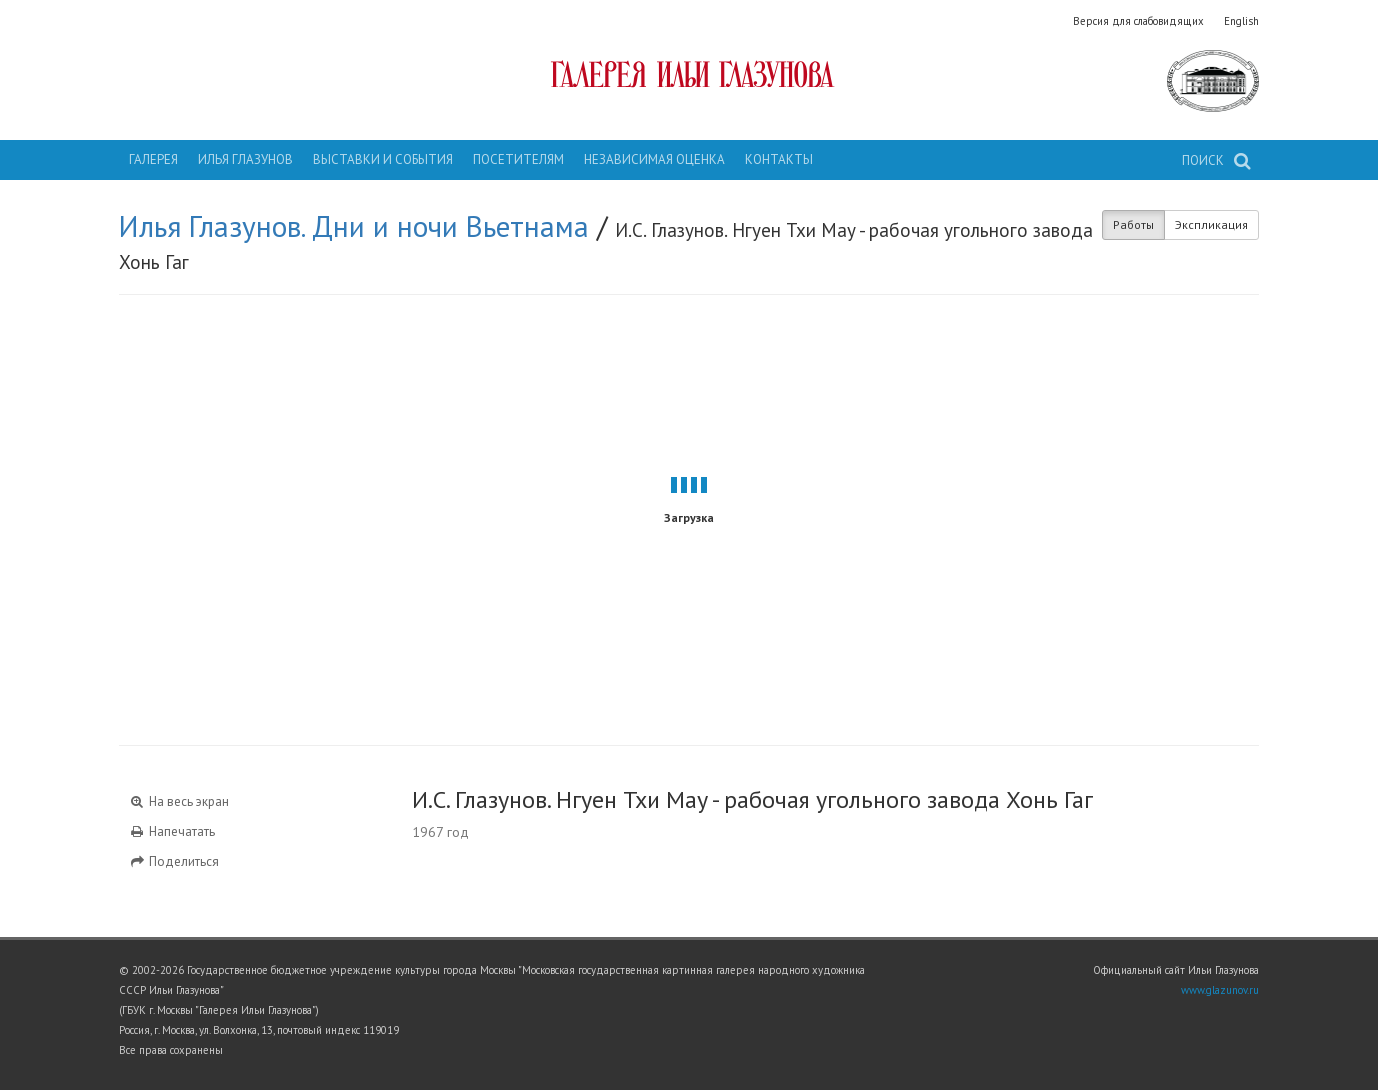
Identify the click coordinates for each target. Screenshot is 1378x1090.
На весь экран (179, 801)
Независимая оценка (654, 159)
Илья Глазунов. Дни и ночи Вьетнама (354, 226)
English (1241, 21)
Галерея (153, 159)
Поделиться (174, 861)
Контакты (779, 159)
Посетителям (518, 159)
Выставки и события (383, 159)
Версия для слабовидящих (1138, 21)
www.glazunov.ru (1220, 990)
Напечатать (172, 831)
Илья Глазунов (245, 159)
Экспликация (1211, 224)
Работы (1133, 224)
